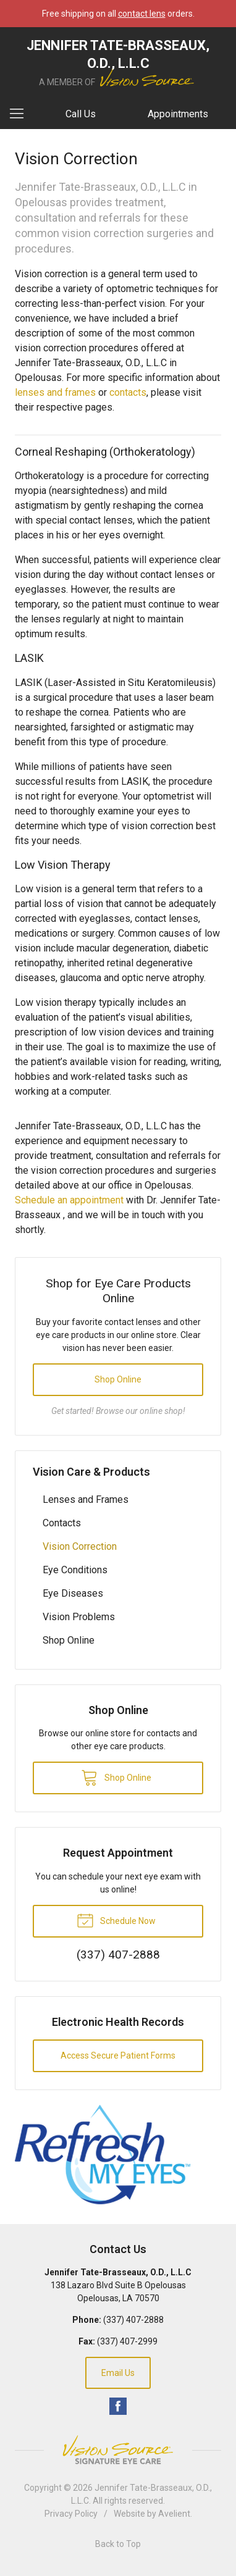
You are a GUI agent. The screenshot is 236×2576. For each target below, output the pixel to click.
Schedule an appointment (69, 1200)
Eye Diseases (73, 1593)
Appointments (178, 114)
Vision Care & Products (91, 1471)
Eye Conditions (75, 1570)
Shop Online (118, 1379)
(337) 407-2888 (133, 2320)
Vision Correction (80, 1546)
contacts (127, 392)
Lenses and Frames (86, 1499)
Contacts (62, 1523)
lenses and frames (55, 392)
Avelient (174, 2514)
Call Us (80, 114)
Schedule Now (116, 1919)
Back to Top (118, 2544)
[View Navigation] (21, 114)
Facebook (118, 2406)
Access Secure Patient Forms (118, 2055)
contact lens (142, 14)
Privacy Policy (71, 2514)
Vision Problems (79, 1617)
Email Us (118, 2373)
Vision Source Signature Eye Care (118, 2449)
